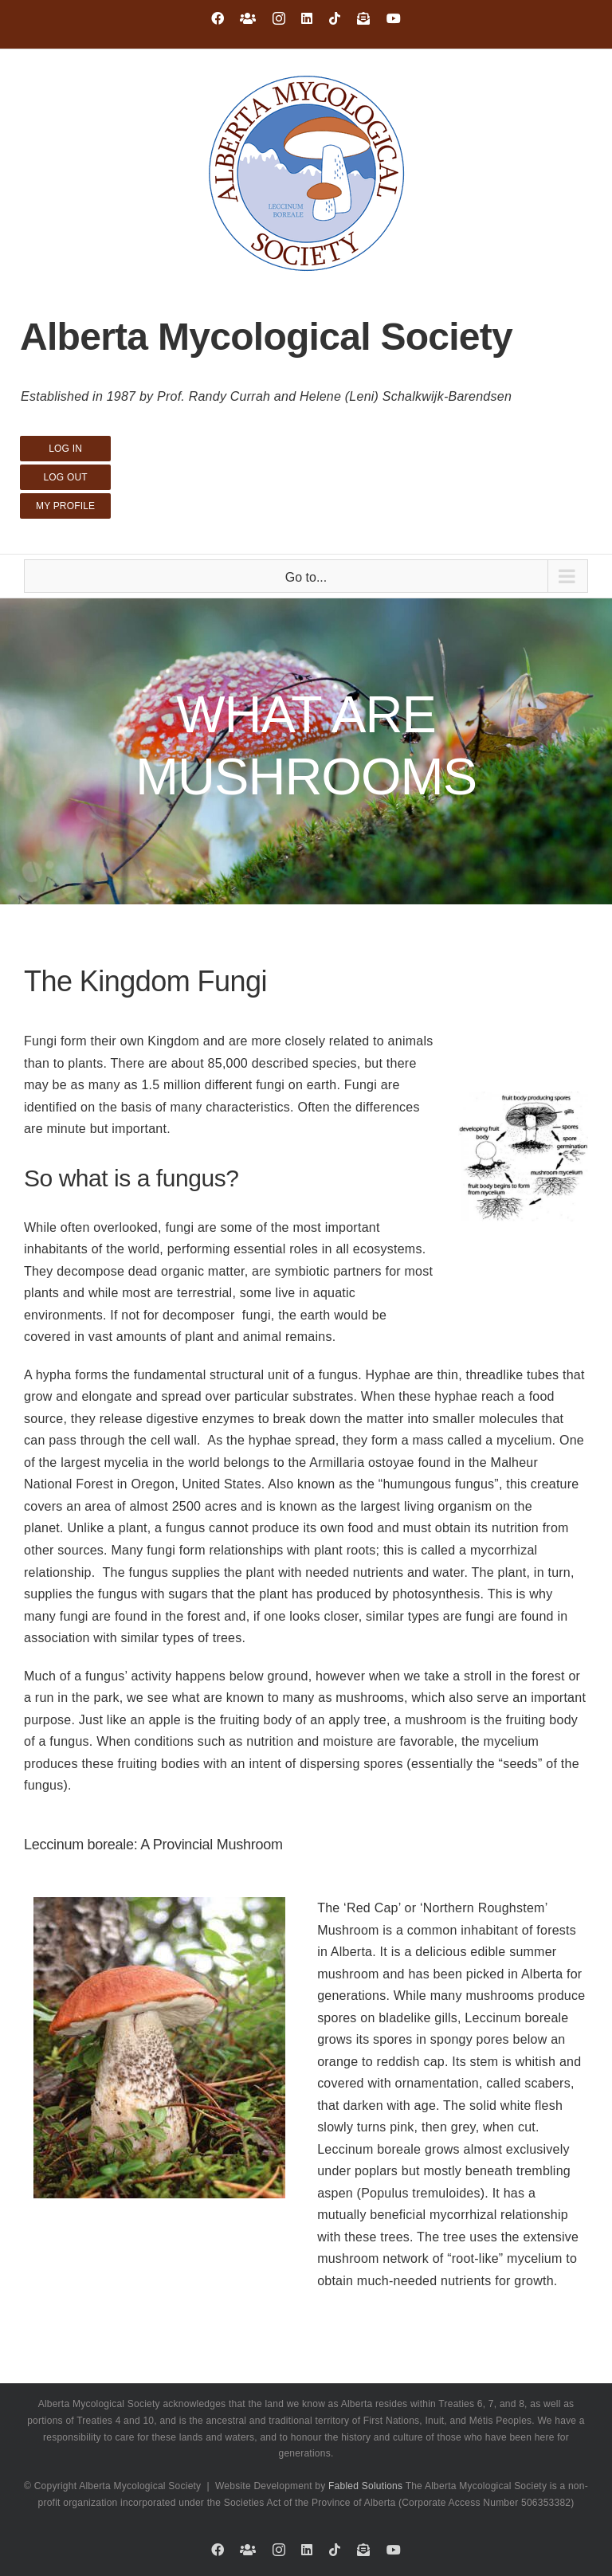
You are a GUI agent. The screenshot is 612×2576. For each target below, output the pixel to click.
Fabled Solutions (365, 2486)
